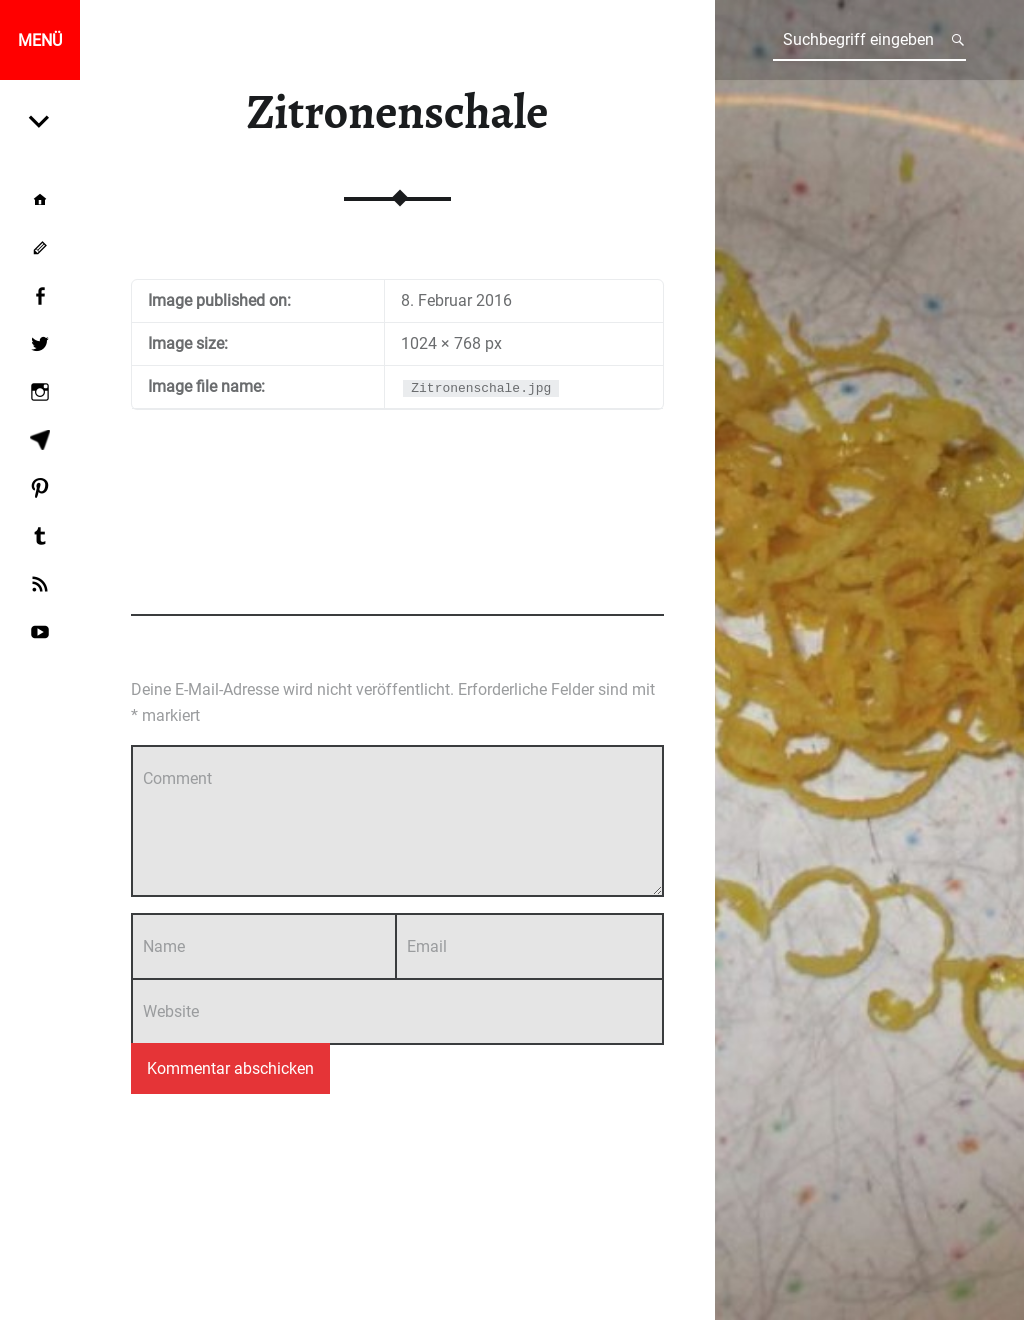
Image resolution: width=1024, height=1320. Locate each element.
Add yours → (626, 580)
